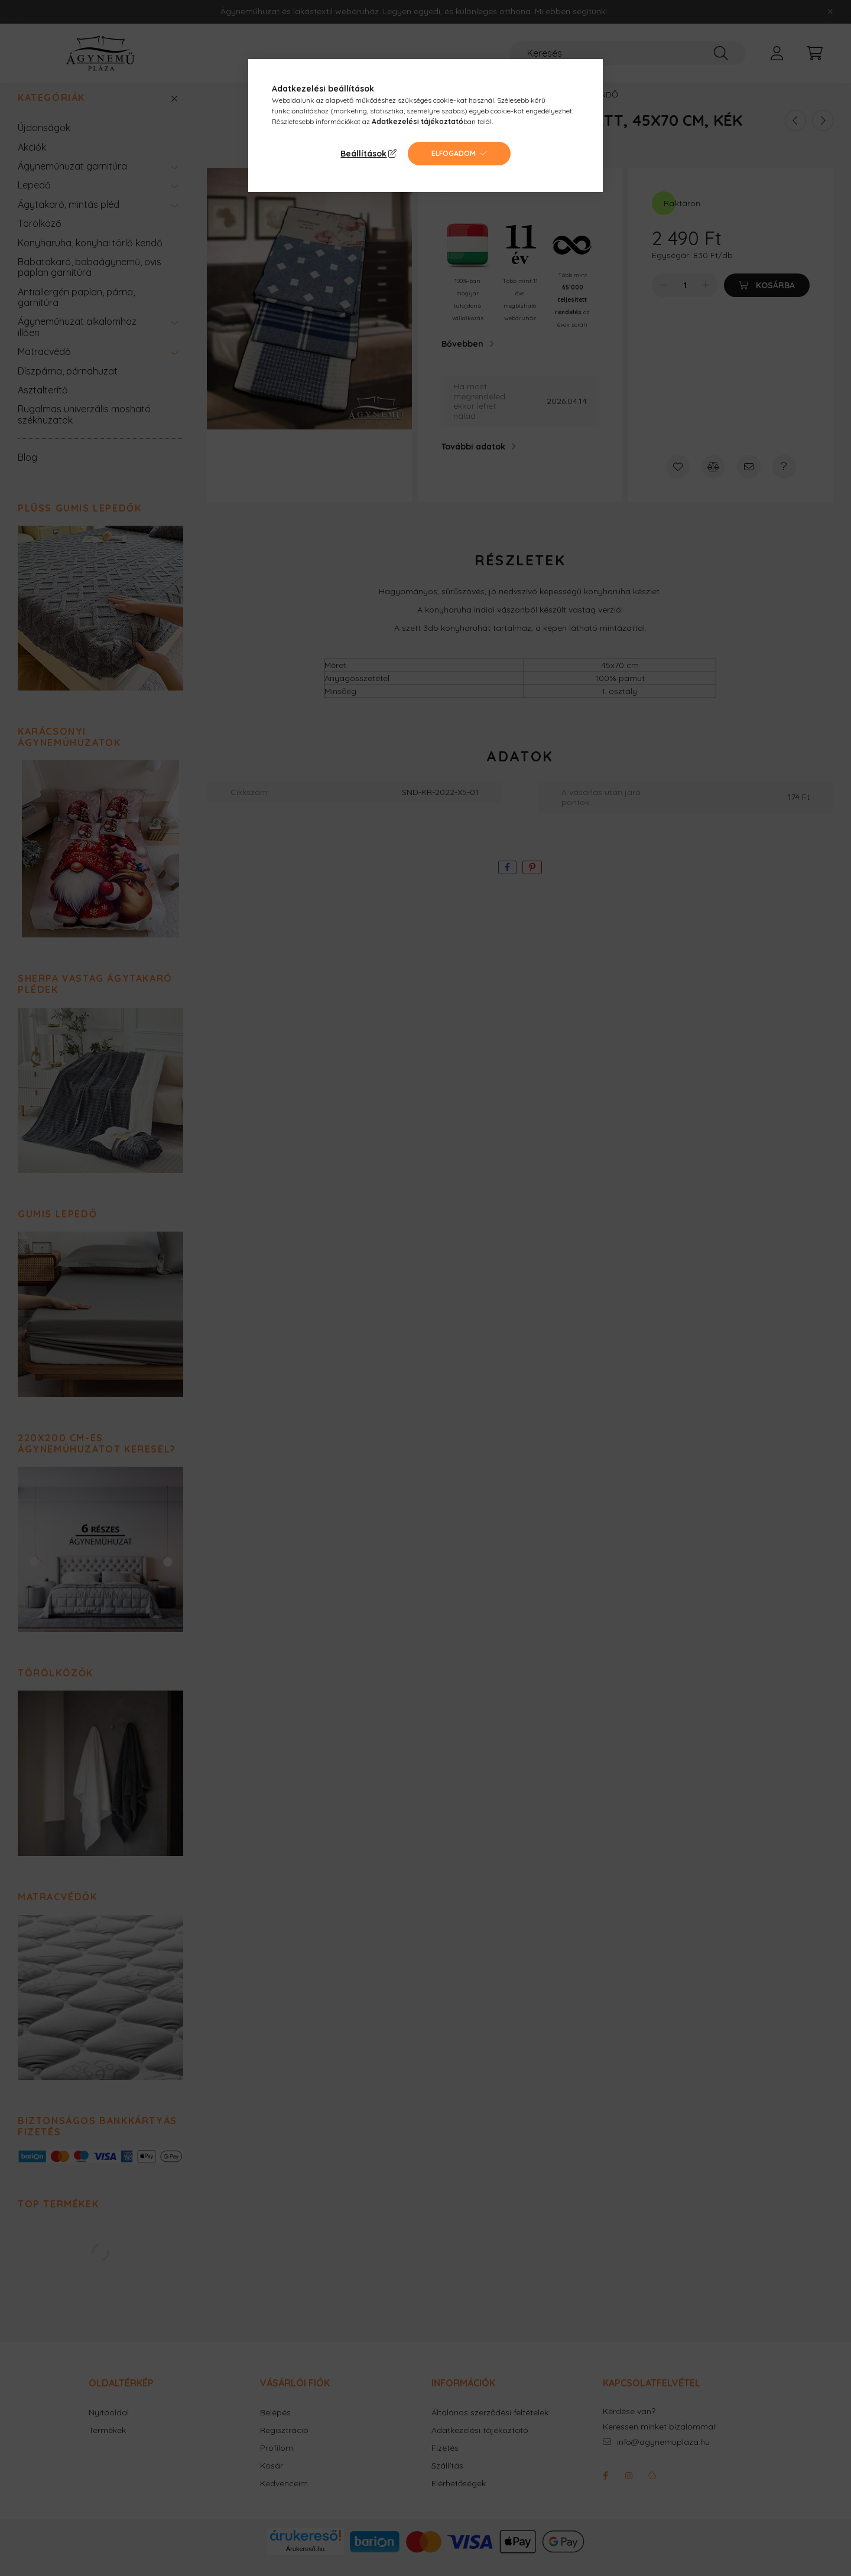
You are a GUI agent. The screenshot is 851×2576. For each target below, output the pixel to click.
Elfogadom (453, 153)
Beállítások (363, 153)
